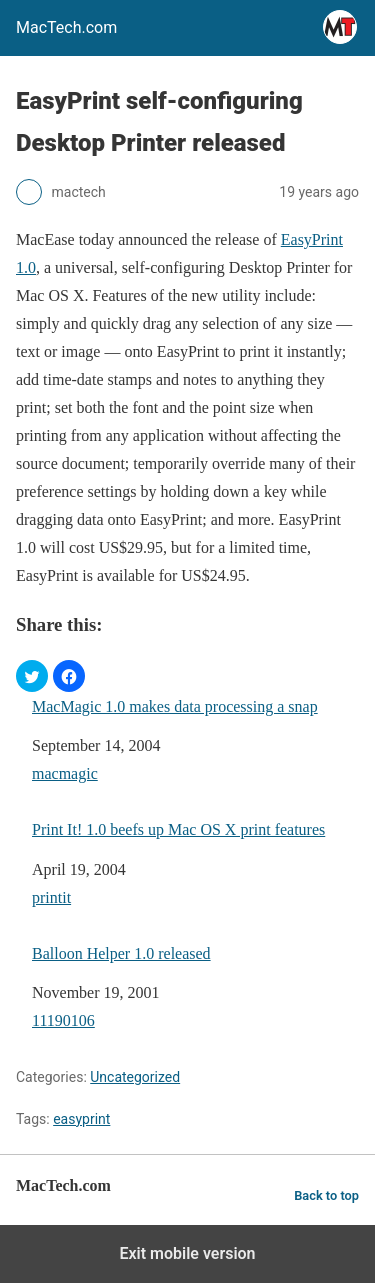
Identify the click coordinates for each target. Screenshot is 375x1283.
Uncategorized (135, 1077)
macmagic (65, 773)
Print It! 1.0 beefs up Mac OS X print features (178, 829)
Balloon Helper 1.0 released (121, 953)
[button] (32, 676)
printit (51, 897)
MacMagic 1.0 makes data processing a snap (175, 706)
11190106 (63, 1020)
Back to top (326, 1195)
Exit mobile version (187, 1253)
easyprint (81, 1119)
